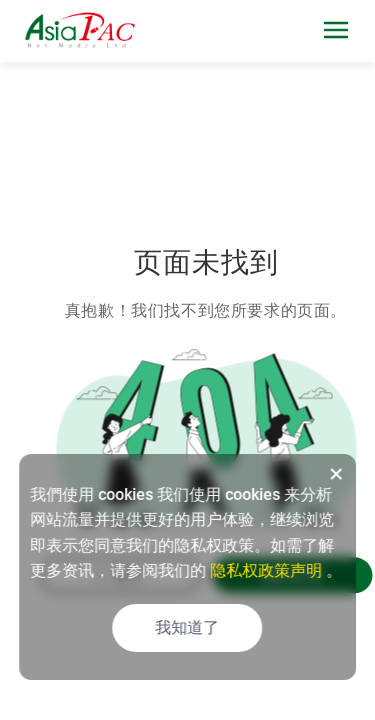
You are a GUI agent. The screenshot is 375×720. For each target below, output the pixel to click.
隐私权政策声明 (266, 570)
